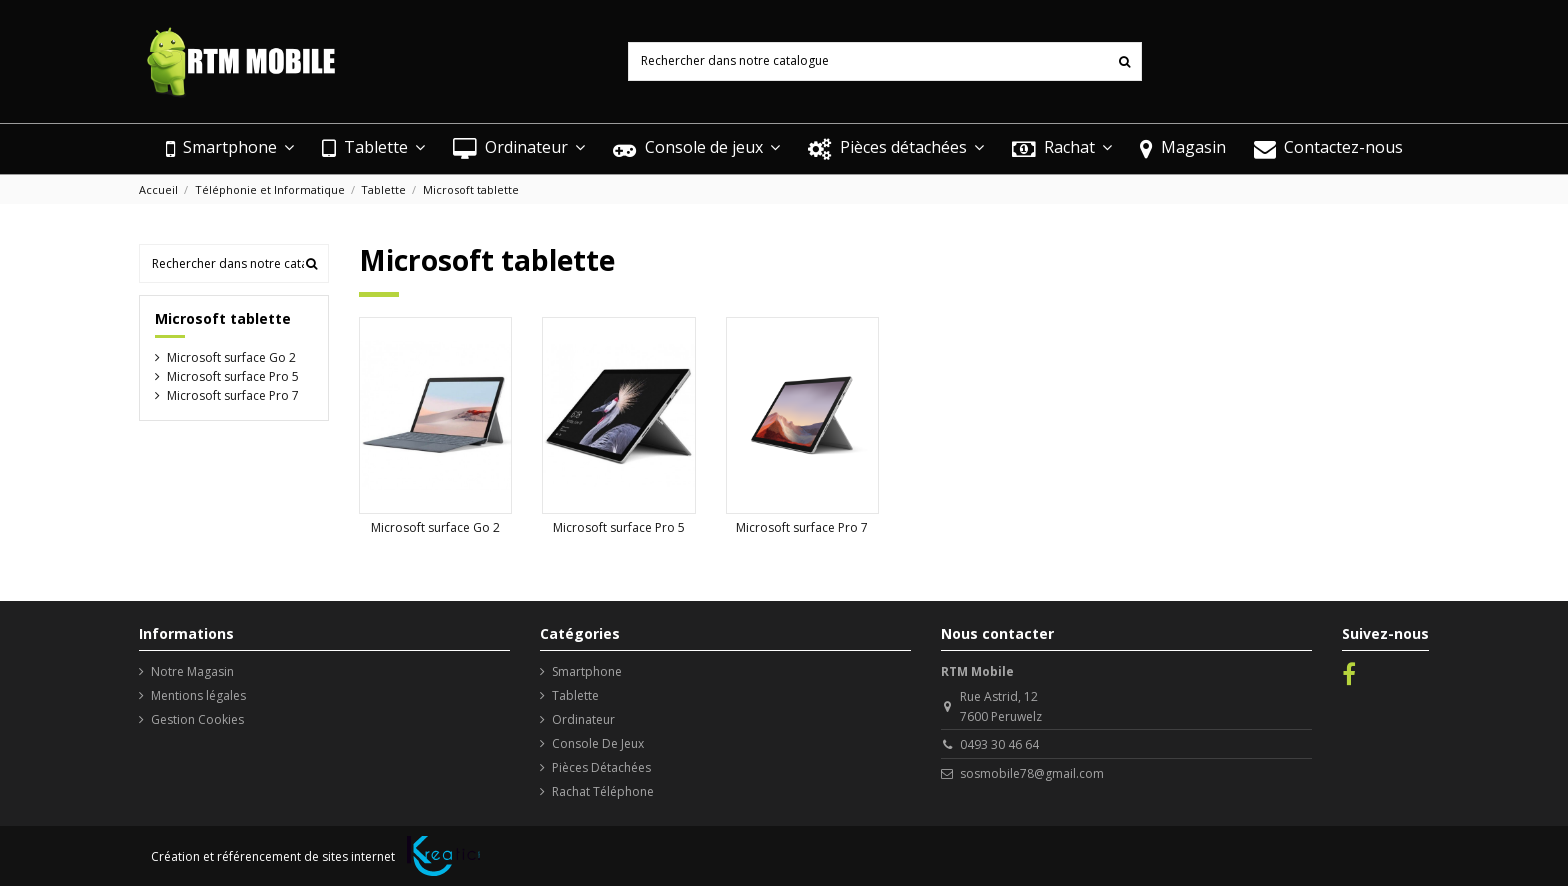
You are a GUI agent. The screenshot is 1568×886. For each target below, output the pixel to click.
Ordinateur (583, 719)
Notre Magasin (192, 671)
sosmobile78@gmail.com (1032, 773)
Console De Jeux (598, 743)
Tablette (575, 695)
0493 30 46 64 (999, 744)
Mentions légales (198, 695)
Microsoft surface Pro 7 (802, 527)
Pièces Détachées (601, 767)
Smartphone (587, 671)
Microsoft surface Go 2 (435, 527)
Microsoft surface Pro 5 (619, 527)
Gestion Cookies (197, 719)
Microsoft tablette (223, 318)
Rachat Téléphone (603, 791)
